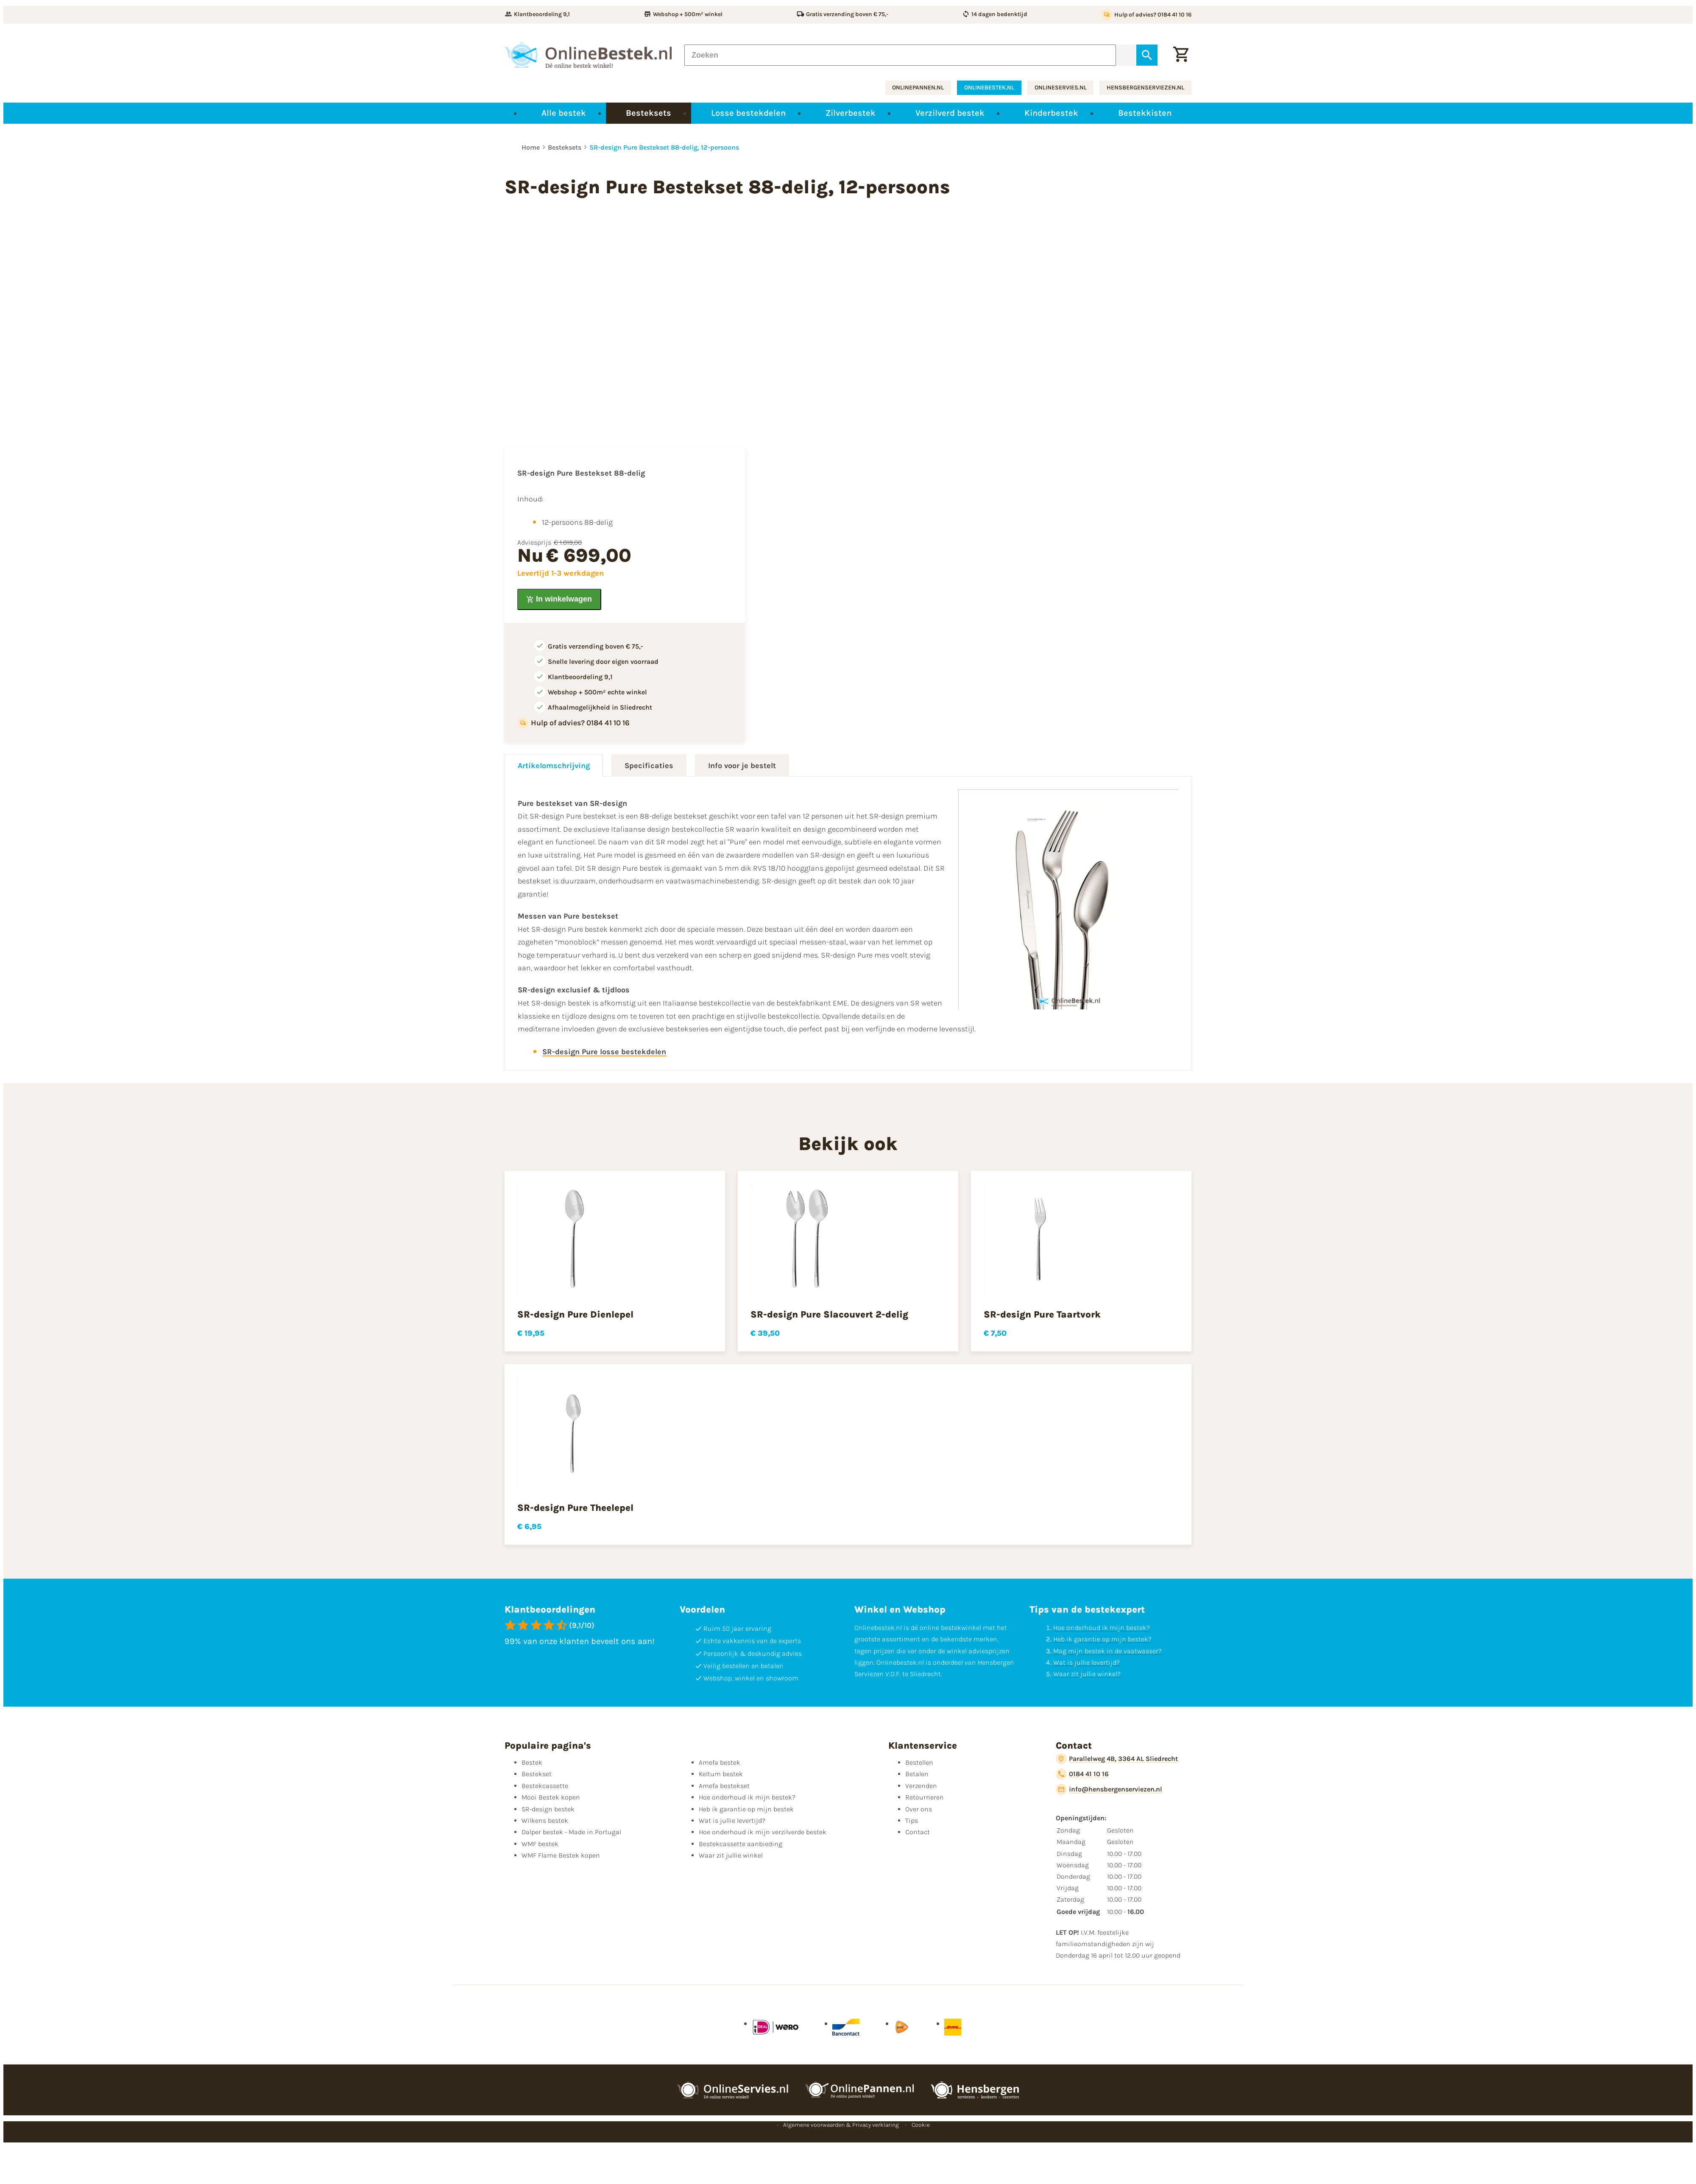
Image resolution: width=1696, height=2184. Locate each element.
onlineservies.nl (1061, 87)
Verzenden (921, 1786)
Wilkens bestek (545, 1820)
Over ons (918, 1809)
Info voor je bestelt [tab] (742, 765)
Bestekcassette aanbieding (740, 1844)
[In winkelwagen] (559, 599)
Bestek (532, 1762)
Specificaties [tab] (649, 765)
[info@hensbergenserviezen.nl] (1109, 1789)
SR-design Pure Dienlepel (575, 1314)
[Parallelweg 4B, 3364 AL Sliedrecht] (1117, 1758)
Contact (917, 1832)
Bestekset (537, 1774)
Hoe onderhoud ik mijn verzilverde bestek (762, 1832)
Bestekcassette (545, 1786)
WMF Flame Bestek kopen (561, 1855)
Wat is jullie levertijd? (1086, 1662)
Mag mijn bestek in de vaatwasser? (1107, 1651)
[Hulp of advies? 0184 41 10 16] (1146, 14)
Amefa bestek (719, 1762)
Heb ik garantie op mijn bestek (746, 1809)
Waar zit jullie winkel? (1087, 1674)
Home (531, 147)
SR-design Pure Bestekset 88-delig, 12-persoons (664, 147)
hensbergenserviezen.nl (1145, 87)
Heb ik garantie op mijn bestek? (1102, 1639)
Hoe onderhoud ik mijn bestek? (1101, 1628)
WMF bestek (540, 1844)
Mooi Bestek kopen (551, 1797)
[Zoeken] (900, 55)
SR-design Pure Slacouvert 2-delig (829, 1314)
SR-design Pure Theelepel (575, 1507)
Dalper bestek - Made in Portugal (571, 1832)
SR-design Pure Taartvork (1042, 1314)
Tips (911, 1820)
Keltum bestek (721, 1774)
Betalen (917, 1774)
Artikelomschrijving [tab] (554, 765)
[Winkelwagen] (1180, 55)
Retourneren (924, 1797)
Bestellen (919, 1762)
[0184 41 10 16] (1082, 1774)
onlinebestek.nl (989, 87)
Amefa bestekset (724, 1786)
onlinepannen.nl (918, 87)
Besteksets (564, 147)
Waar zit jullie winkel (731, 1855)
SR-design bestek (548, 1809)
